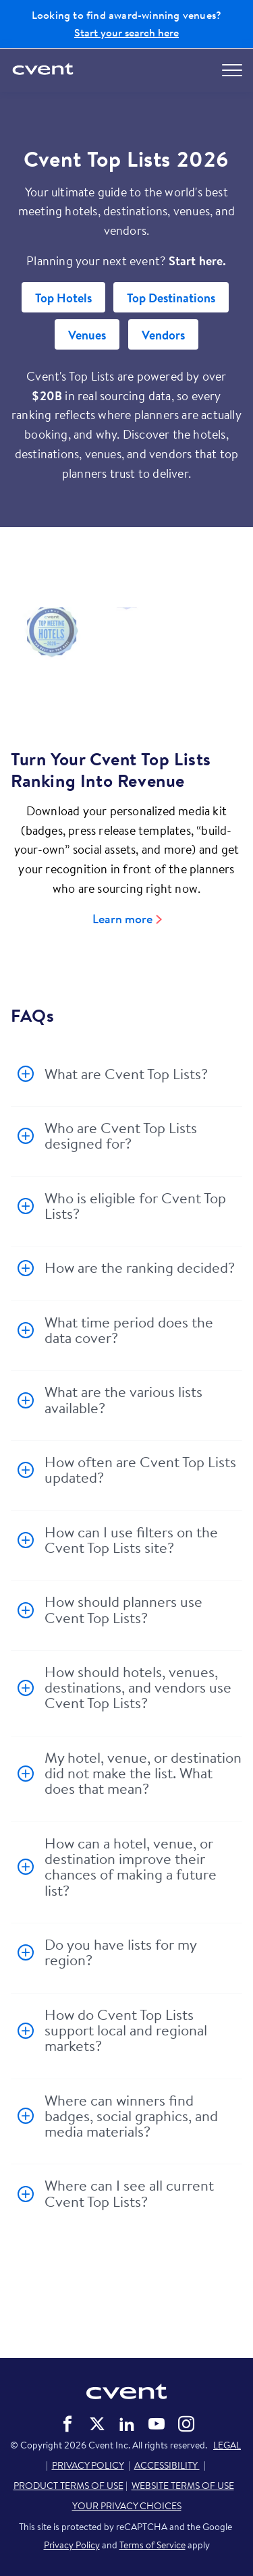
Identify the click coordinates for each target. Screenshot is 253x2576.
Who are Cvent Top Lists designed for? (121, 1135)
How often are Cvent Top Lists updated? (140, 1469)
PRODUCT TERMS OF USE (68, 2485)
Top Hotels (63, 298)
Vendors (163, 335)
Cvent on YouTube (156, 2424)
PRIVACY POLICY (88, 2465)
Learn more (122, 918)
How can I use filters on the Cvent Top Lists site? (131, 1540)
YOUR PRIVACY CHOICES (126, 2506)
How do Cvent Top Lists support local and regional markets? (126, 2030)
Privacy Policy (72, 2545)
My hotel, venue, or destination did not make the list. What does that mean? (143, 1773)
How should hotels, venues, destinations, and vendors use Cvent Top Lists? (138, 1688)
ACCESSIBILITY (167, 2465)
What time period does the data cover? (129, 1330)
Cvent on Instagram (186, 2424)
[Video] (126, 660)
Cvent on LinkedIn (127, 2424)
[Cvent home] (44, 69)
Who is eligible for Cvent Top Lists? (135, 1206)
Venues (87, 335)
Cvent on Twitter (97, 2424)
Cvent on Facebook (67, 2424)
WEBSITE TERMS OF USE (183, 2485)
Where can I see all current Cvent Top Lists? (129, 2193)
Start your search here (126, 32)
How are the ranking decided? (140, 1267)
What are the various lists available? (123, 1399)
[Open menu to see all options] (232, 70)
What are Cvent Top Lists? (126, 1074)
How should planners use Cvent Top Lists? (123, 1609)
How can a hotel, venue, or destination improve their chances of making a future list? (131, 1866)
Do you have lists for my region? (120, 1952)
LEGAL (227, 2445)
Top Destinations (171, 298)
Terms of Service (152, 2545)
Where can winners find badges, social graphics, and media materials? (131, 2116)
